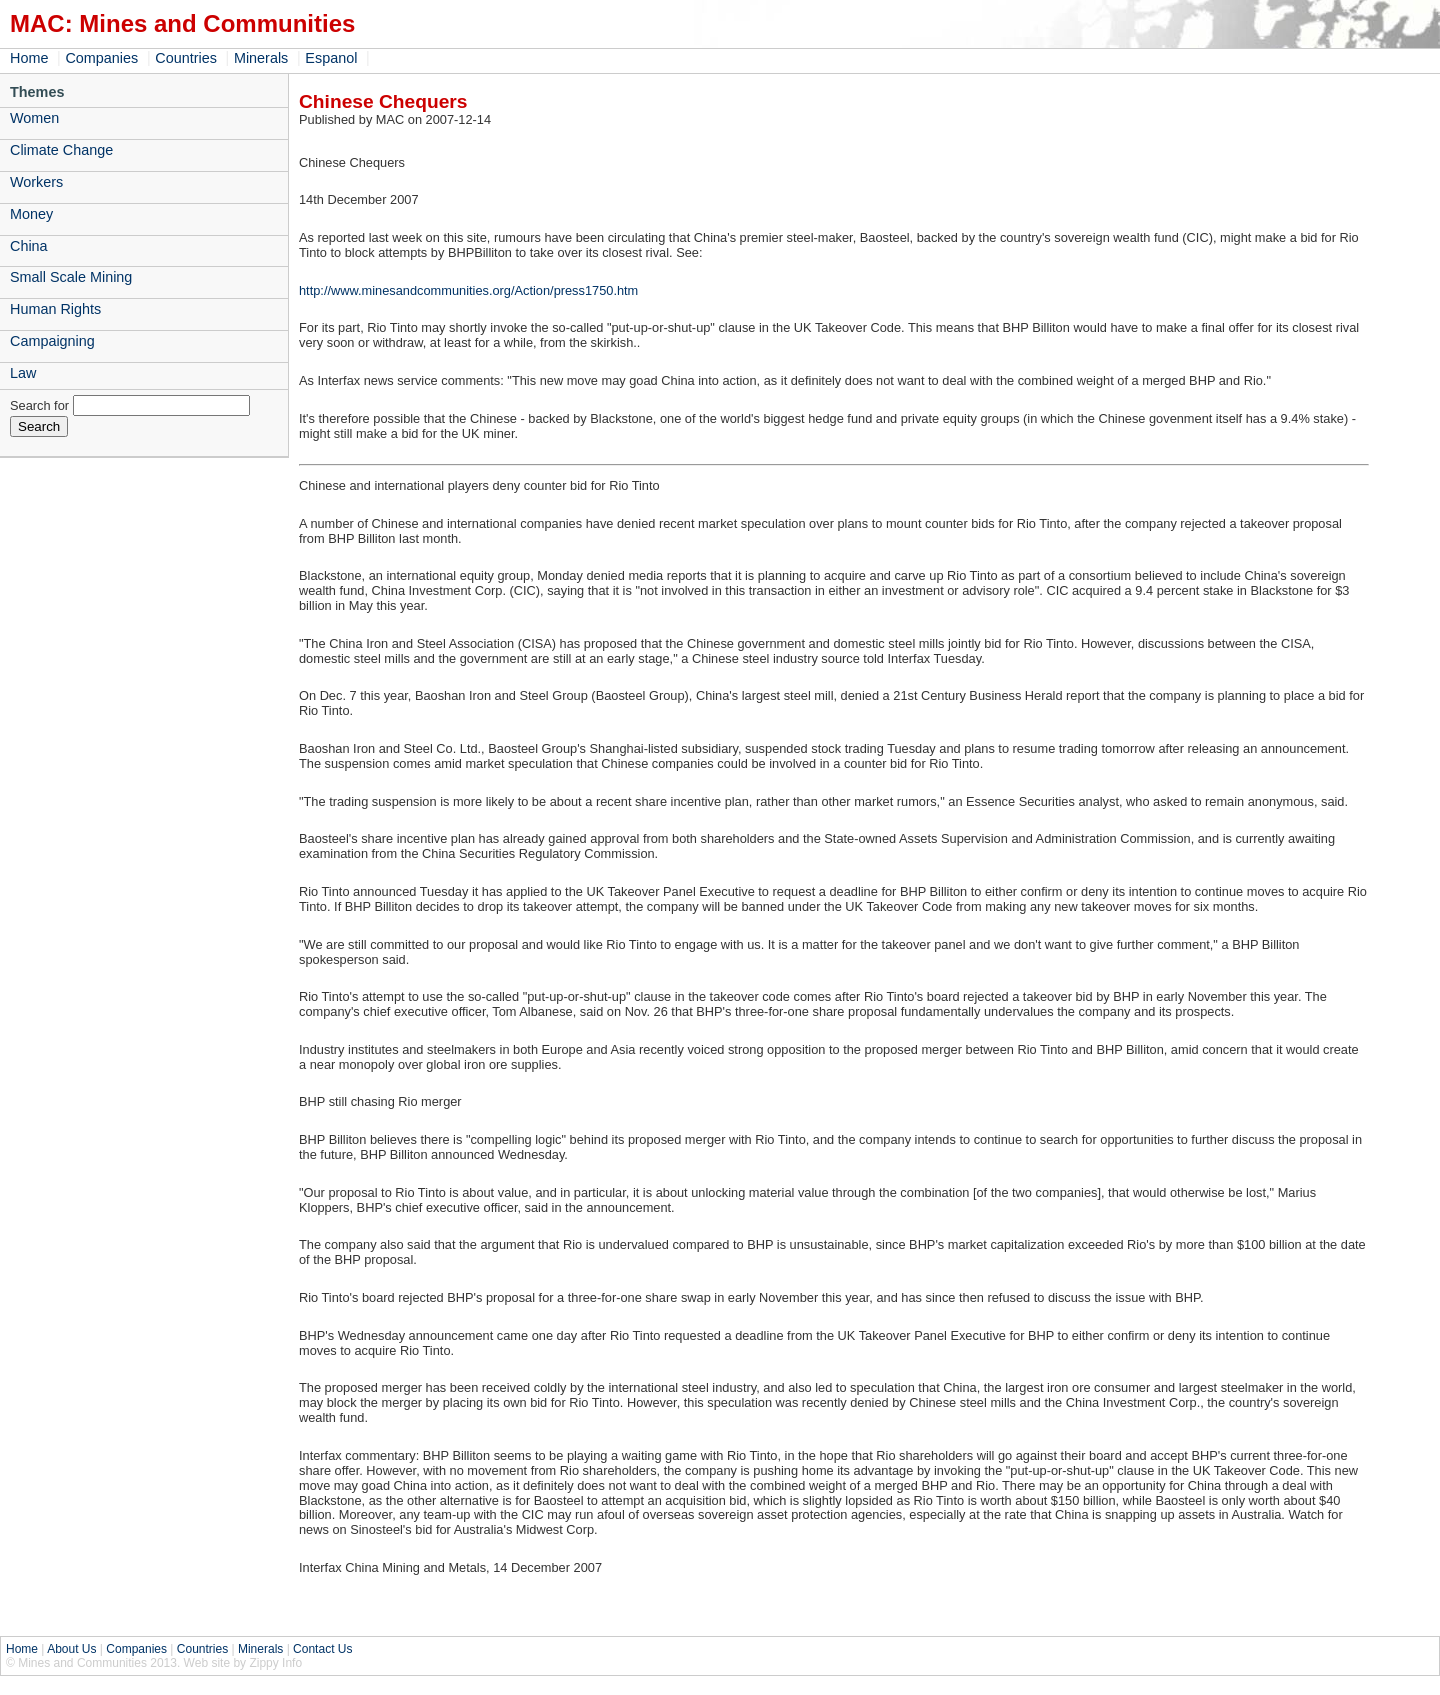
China (29, 246)
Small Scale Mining (71, 277)
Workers (36, 182)
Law (23, 373)
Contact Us (322, 1649)
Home (29, 58)
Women (34, 118)
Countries (186, 58)
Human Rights (55, 309)
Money (31, 214)
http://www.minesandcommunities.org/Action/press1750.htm (468, 290)
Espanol (331, 58)
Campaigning (52, 341)
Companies (101, 58)
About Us (71, 1649)
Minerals (261, 58)
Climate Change (61, 150)
